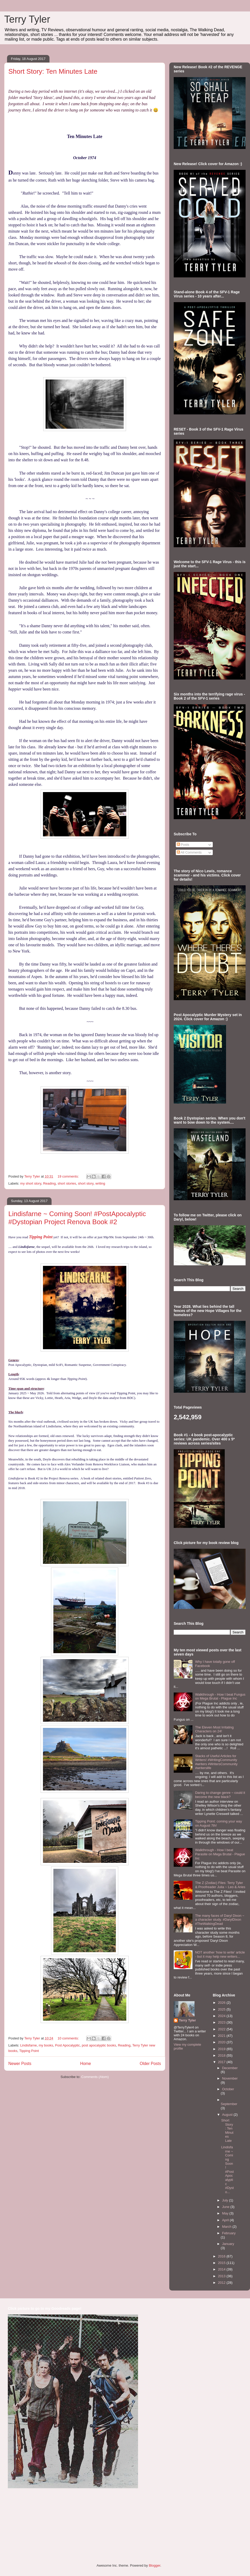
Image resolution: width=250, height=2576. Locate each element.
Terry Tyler (27, 19)
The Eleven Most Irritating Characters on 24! (214, 1729)
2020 (222, 2042)
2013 (222, 2276)
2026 (222, 2003)
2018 (222, 2055)
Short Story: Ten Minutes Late (52, 71)
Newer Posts (19, 2063)
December (230, 2068)
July (225, 2200)
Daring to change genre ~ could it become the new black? (220, 1795)
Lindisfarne (28, 2045)
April (226, 2220)
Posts (183, 845)
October (228, 2089)
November (230, 2078)
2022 (222, 2029)
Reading (49, 1183)
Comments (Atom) (95, 2077)
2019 (222, 2049)
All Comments (189, 852)
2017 (222, 2062)
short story (85, 1183)
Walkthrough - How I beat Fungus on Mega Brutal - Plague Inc (220, 1697)
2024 (222, 2016)
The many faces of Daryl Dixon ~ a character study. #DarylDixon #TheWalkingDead (219, 1920)
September (229, 2104)
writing (100, 1183)
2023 (222, 2022)
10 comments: (69, 2038)
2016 (222, 2256)
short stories (67, 1183)
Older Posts (150, 2063)
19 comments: (69, 1176)
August (228, 2115)
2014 (222, 2269)
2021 (222, 2036)
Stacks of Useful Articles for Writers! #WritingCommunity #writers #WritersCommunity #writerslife (216, 1762)
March (227, 2227)
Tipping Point (41, 1237)
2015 (222, 2263)
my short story (30, 1183)
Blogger (154, 2565)
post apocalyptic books (99, 2045)
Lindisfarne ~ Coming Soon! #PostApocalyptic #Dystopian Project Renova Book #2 (77, 1218)
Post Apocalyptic (67, 2045)
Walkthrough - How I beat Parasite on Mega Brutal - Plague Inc (220, 1854)
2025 (222, 2009)
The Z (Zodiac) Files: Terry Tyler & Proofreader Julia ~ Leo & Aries (220, 1885)
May (225, 2213)
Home (85, 2063)
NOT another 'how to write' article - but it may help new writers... (220, 1954)
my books (46, 2045)
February (229, 2233)
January (228, 2244)
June (226, 2207)
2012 (222, 2283)
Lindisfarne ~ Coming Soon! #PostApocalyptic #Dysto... (227, 2169)
